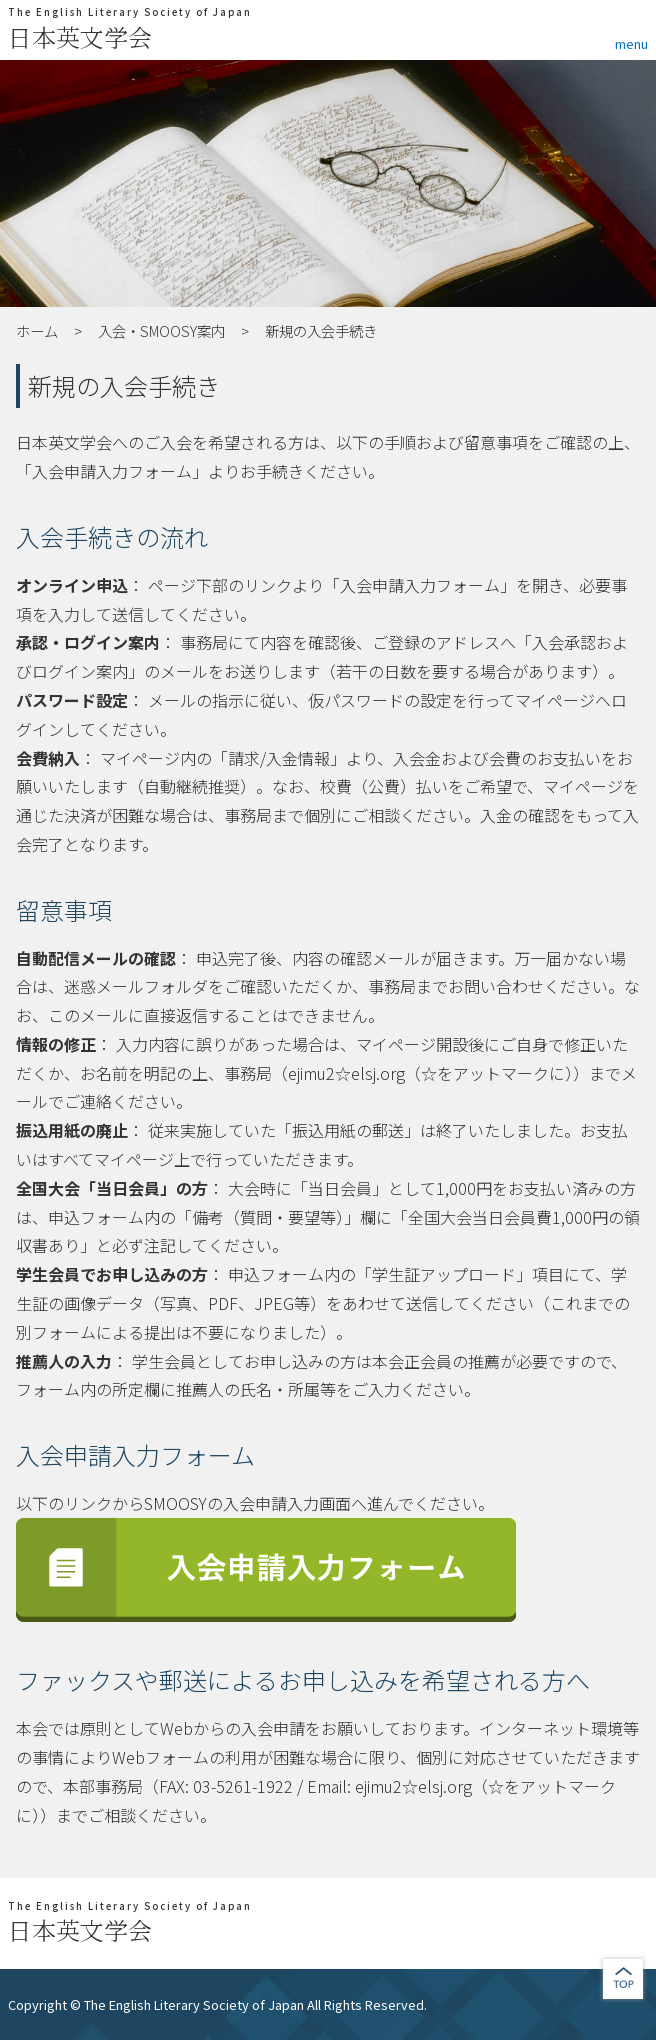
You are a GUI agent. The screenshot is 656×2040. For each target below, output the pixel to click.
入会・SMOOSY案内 (161, 330)
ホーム (37, 330)
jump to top (623, 1979)
